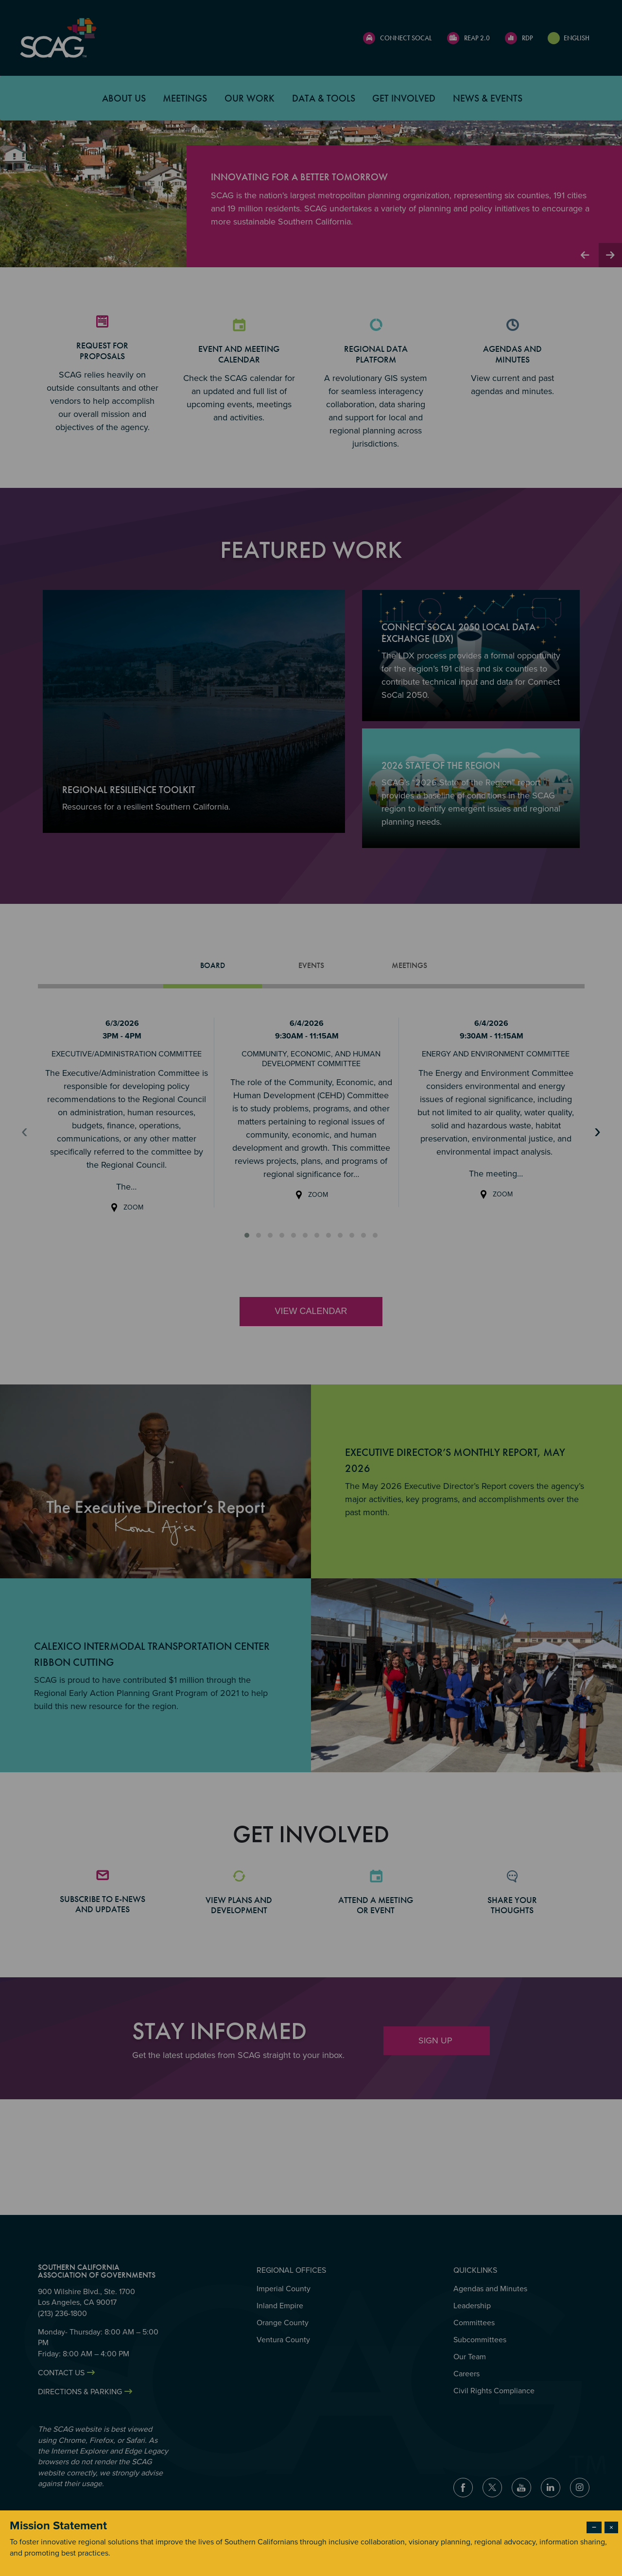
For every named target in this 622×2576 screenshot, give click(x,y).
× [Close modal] (611, 2527)
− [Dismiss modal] (594, 2527)
